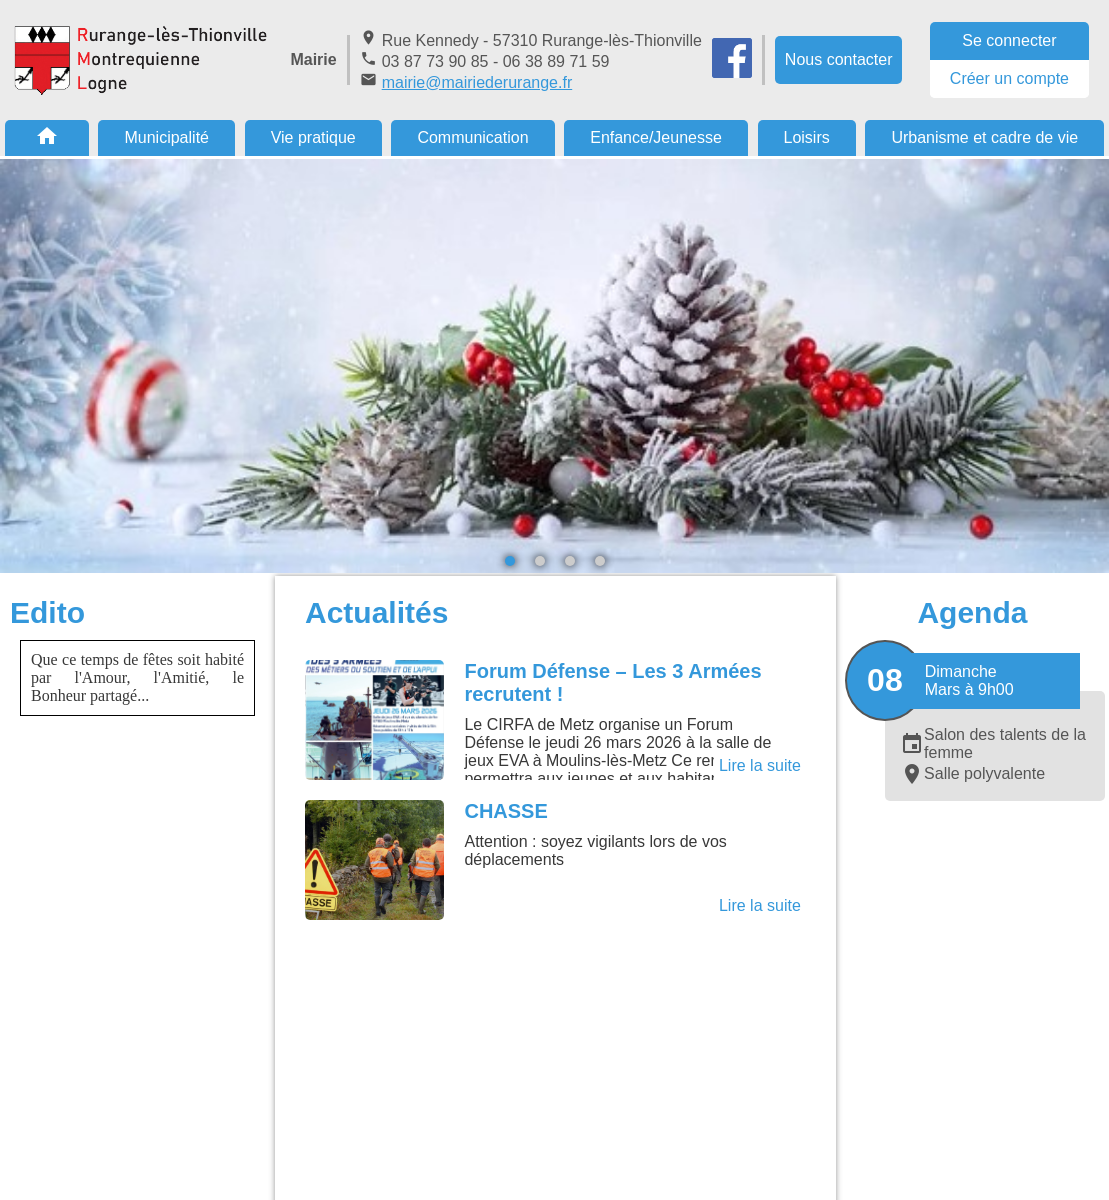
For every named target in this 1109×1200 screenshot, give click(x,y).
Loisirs (807, 137)
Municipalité (166, 137)
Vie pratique (313, 137)
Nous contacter (839, 59)
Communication (472, 137)
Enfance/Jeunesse (656, 137)
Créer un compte (1009, 78)
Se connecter (1009, 40)
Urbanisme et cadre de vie (984, 137)
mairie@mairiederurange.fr (477, 82)
